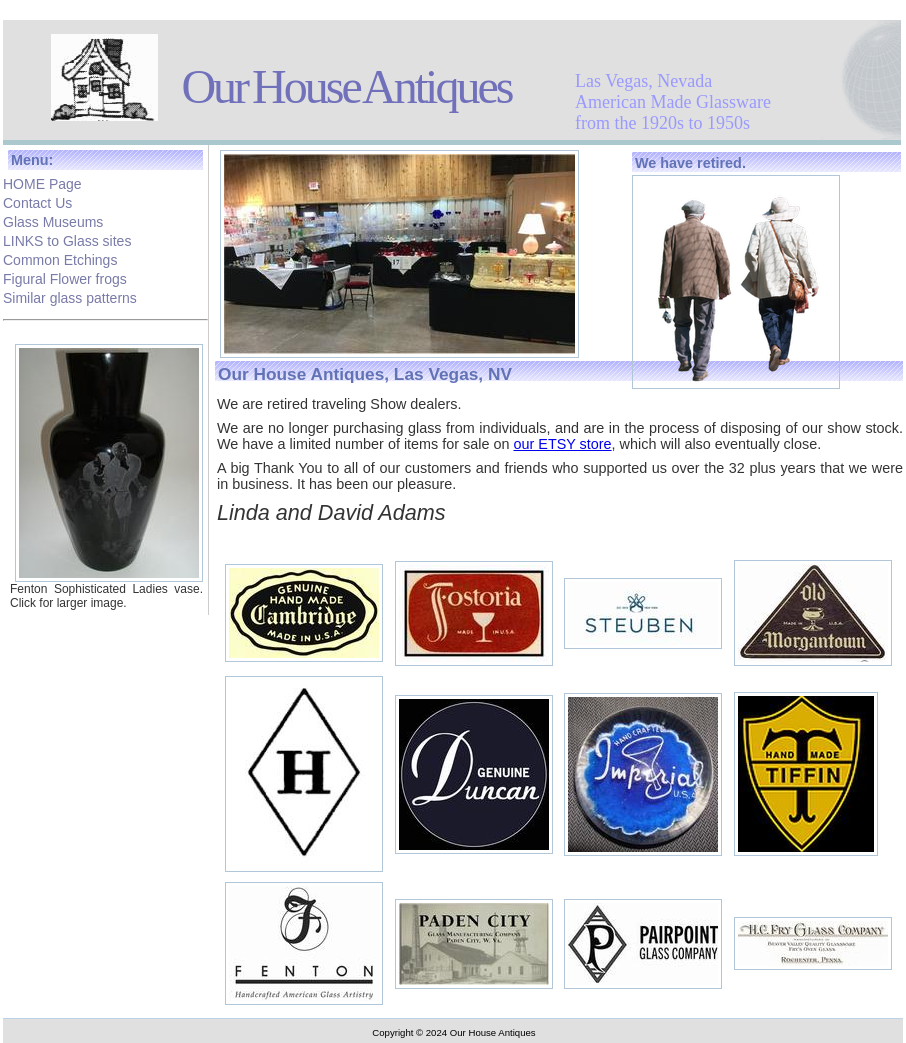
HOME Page (42, 182)
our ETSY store (562, 444)
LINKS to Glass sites (67, 239)
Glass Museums (53, 220)
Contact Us (37, 201)
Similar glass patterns (70, 296)
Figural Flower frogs (65, 277)
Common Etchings (60, 258)
